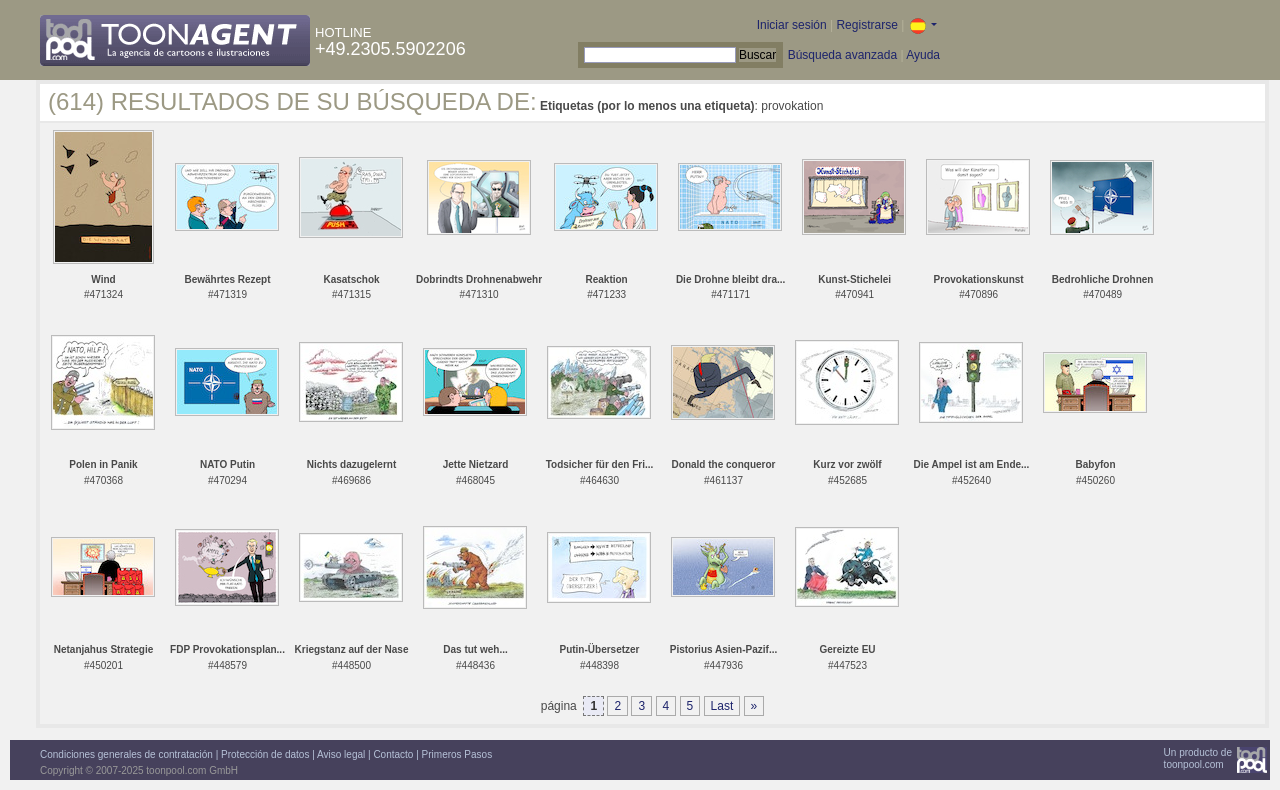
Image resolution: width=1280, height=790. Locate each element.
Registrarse (866, 25)
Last (722, 706)
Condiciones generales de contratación (126, 754)
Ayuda (923, 55)
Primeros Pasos (457, 754)
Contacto (393, 754)
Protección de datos (265, 754)
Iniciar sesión (792, 25)
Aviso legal (341, 754)
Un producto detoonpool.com (1198, 758)
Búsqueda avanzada (842, 55)
